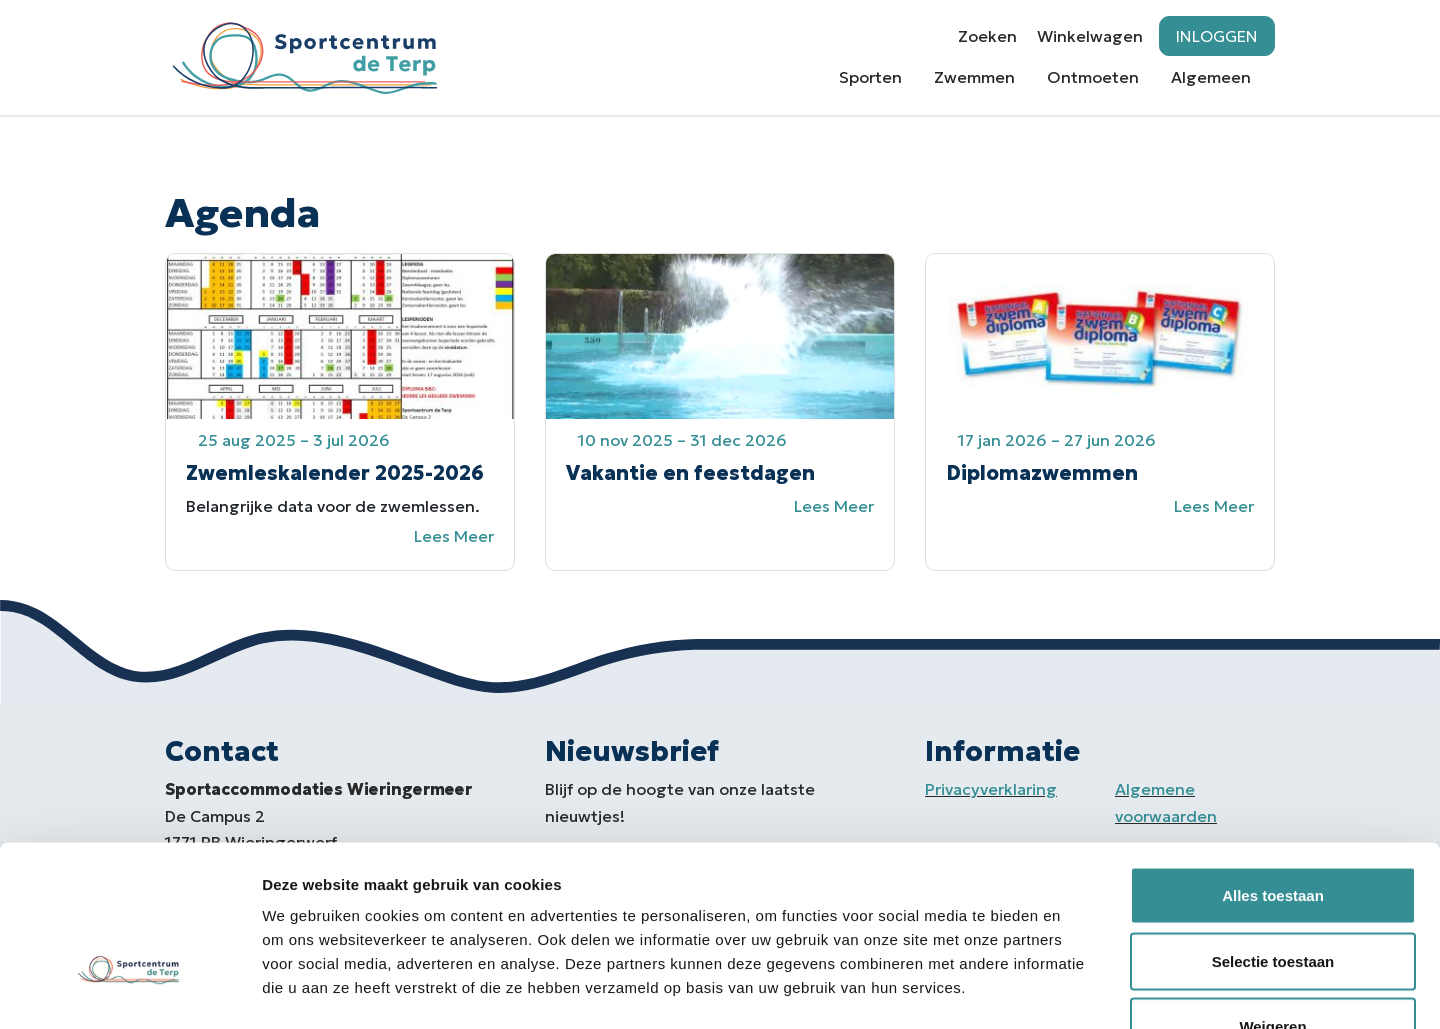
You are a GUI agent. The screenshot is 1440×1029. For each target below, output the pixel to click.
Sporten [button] (870, 77)
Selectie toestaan (1273, 832)
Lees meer (454, 536)
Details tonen (1080, 989)
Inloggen (1217, 36)
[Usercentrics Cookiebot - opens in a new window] (129, 990)
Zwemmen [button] (974, 77)
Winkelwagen (1090, 36)
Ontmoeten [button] (1093, 77)
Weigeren (1272, 897)
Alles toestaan (1273, 766)
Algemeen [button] (1211, 77)
